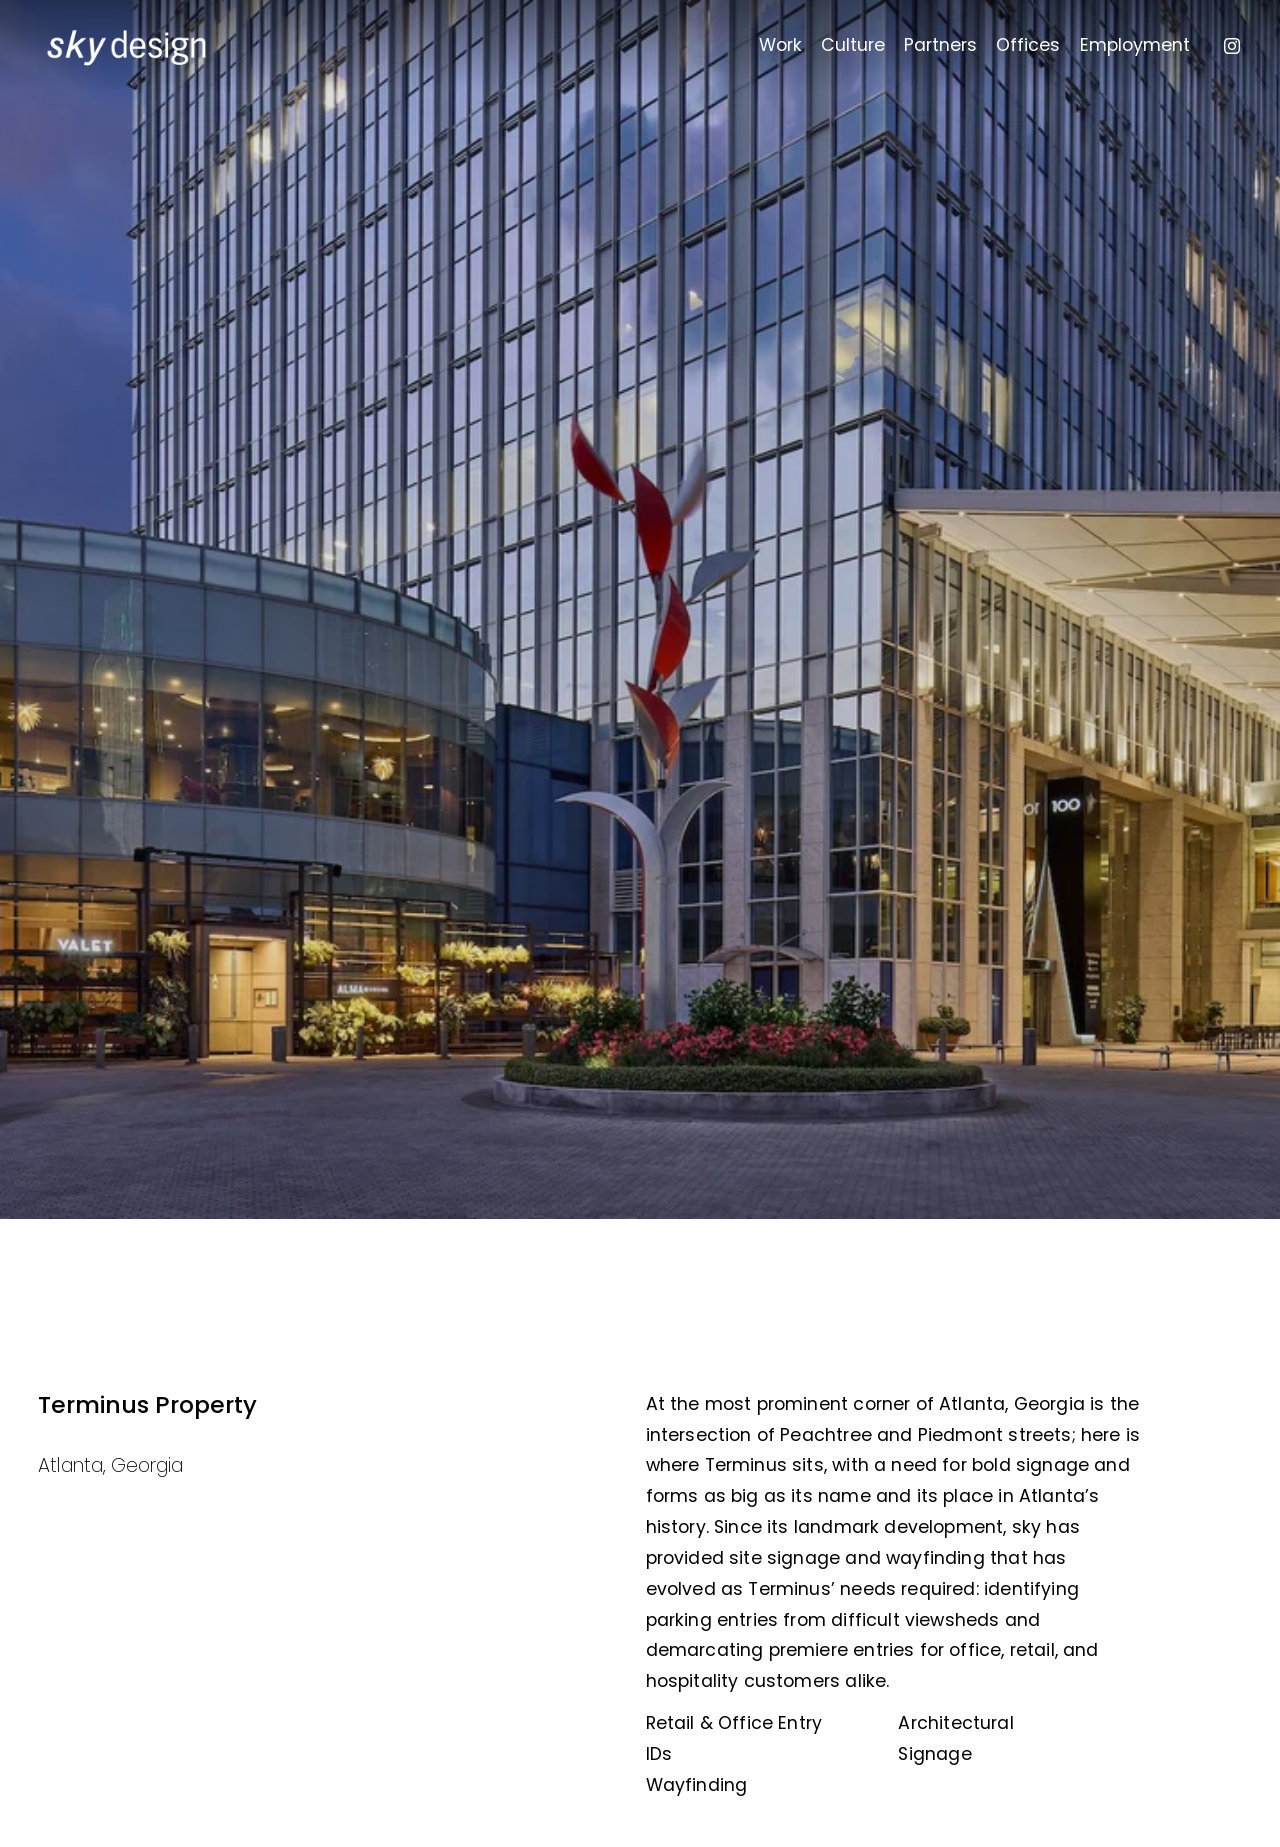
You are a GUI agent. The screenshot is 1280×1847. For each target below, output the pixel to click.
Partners (940, 45)
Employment (1135, 45)
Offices (1028, 45)
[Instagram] (1232, 46)
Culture (853, 45)
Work (780, 45)
